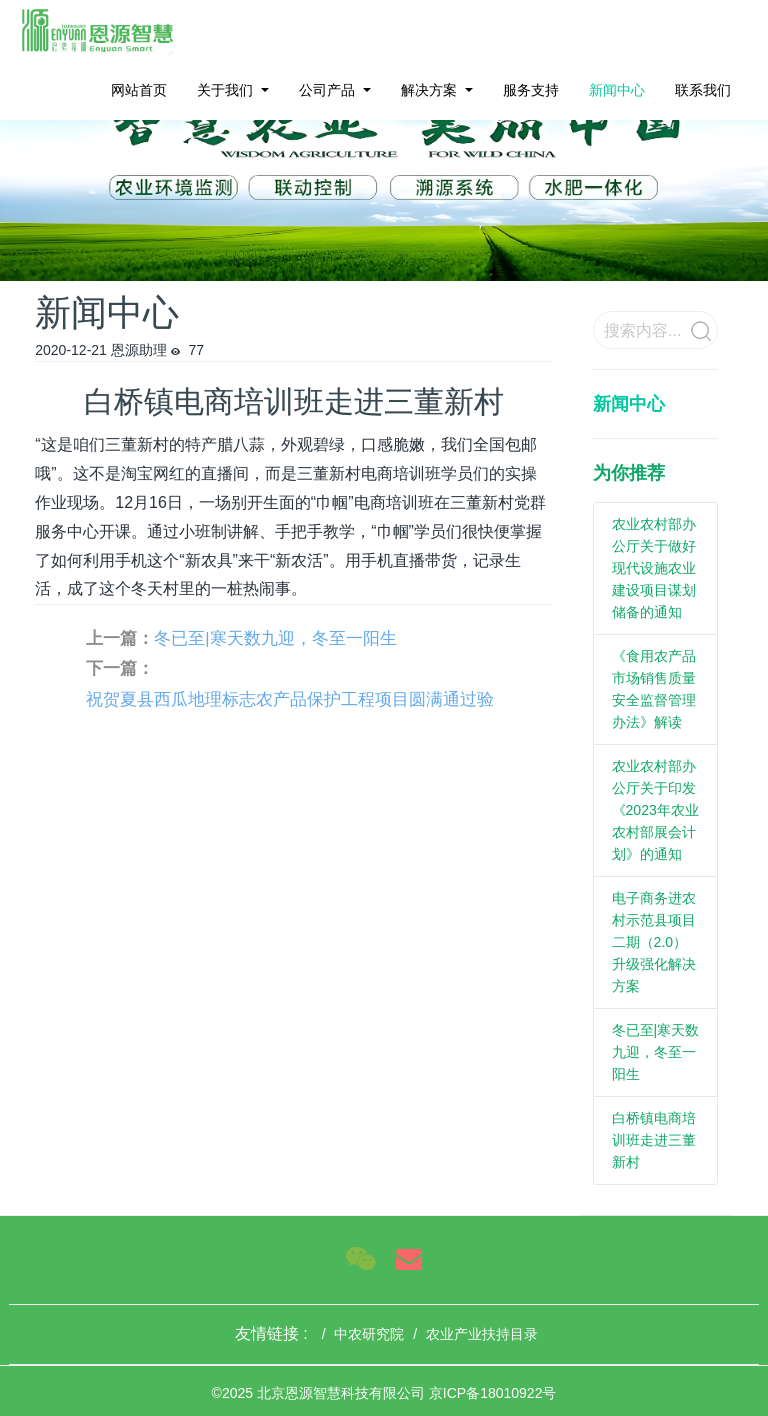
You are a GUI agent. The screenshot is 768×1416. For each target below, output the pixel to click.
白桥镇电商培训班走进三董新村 (654, 1140)
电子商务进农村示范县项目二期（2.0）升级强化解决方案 (654, 942)
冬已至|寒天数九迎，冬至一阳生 (275, 638)
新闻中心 (617, 90)
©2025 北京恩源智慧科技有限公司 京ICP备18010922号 (384, 1393)
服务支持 (531, 90)
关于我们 (225, 90)
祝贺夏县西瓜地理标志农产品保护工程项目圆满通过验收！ (290, 703)
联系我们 (703, 90)
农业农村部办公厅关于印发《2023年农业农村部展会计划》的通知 (655, 810)
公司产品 (327, 90)
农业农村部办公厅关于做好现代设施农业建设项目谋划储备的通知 (654, 568)
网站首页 (139, 90)
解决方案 (429, 90)
